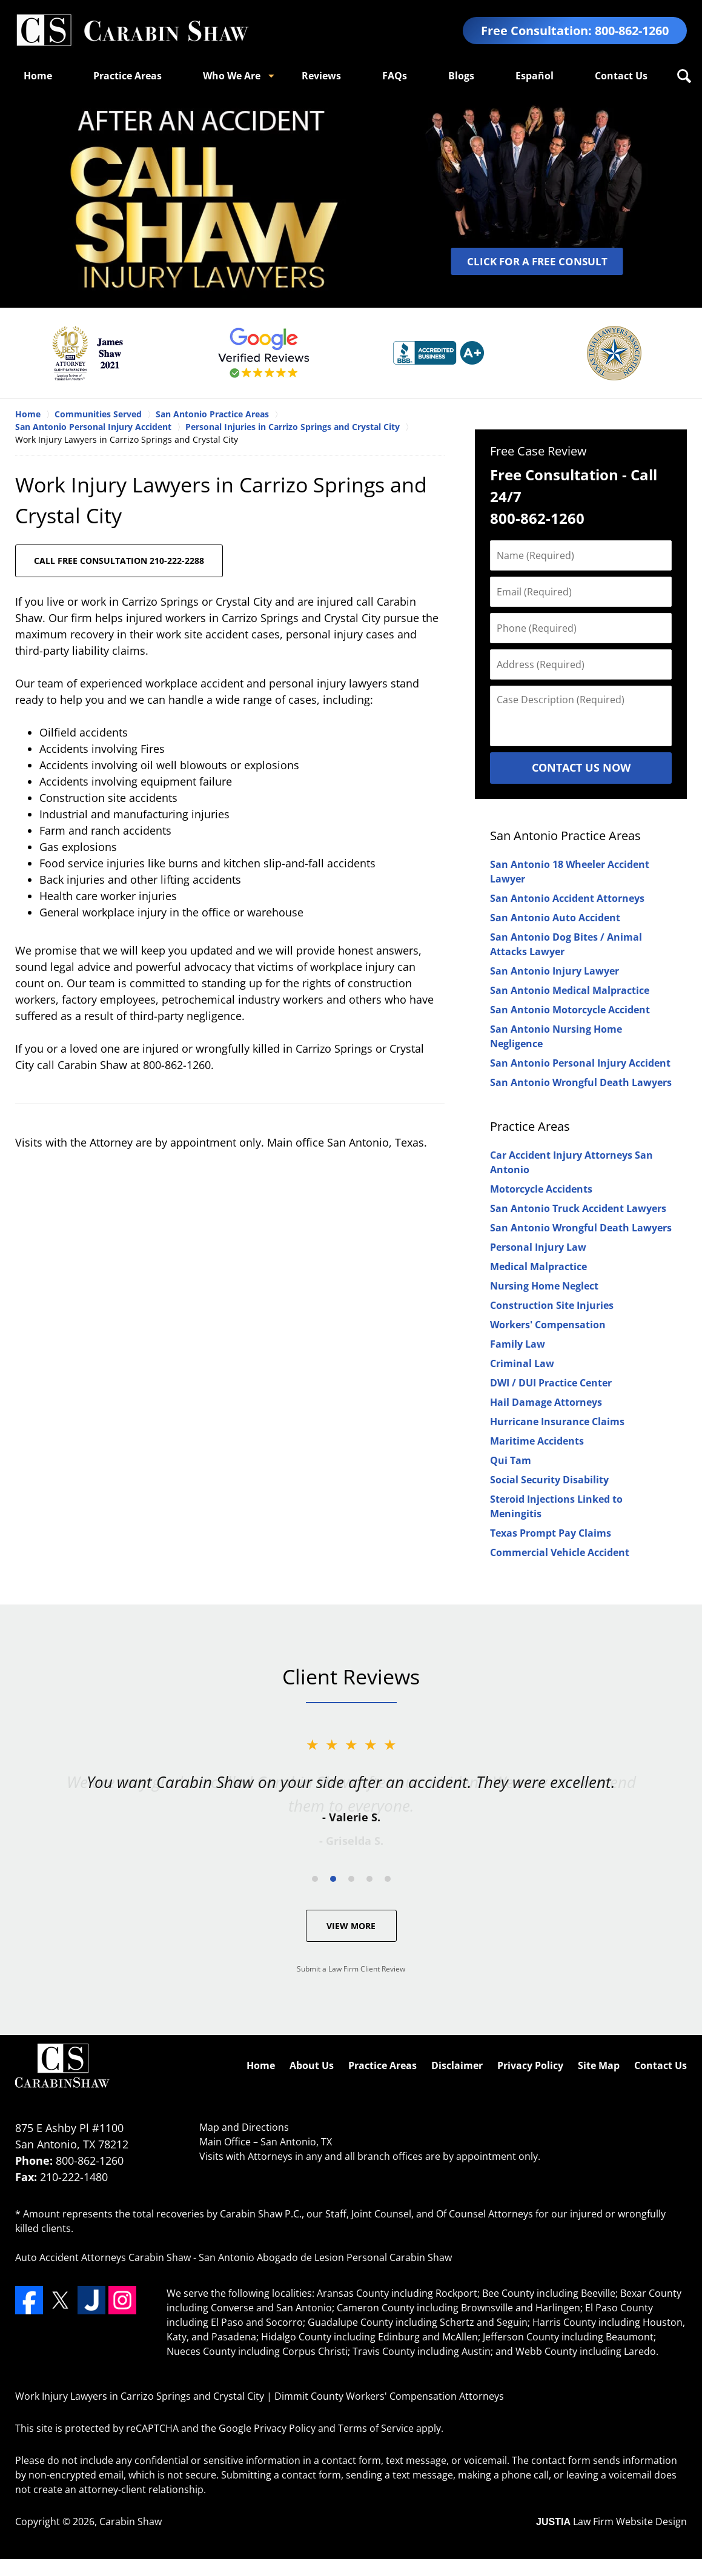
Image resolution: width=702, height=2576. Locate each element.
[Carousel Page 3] (351, 1879)
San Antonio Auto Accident (555, 917)
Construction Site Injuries (552, 1305)
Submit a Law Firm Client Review (351, 1969)
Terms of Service (376, 2428)
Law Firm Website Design (611, 2521)
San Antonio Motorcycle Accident (570, 1009)
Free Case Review (538, 451)
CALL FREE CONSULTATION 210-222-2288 (119, 560)
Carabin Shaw (130, 2521)
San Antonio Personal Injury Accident (580, 1063)
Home (38, 75)
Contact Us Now (581, 767)
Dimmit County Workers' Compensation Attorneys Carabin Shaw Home (132, 30)
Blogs (461, 75)
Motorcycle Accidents (541, 1189)
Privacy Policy (530, 2065)
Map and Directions (244, 2127)
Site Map (599, 2065)
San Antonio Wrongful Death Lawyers (581, 1082)
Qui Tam (510, 1460)
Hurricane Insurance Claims (557, 1421)
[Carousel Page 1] (315, 1879)
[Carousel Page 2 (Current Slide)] (333, 1879)
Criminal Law (522, 1363)
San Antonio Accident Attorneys (567, 898)
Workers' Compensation (548, 1324)
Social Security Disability (549, 1479)
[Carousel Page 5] (388, 1879)
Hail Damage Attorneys (546, 1402)
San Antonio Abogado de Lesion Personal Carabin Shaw (325, 2257)
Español (534, 75)
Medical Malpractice (538, 1266)
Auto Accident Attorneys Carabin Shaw (103, 2257)
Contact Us (621, 75)
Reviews (321, 75)
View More (351, 1926)
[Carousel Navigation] (351, 1878)
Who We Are (231, 75)
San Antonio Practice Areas (565, 835)
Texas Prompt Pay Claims (550, 1533)
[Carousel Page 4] (369, 1879)
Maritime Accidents (537, 1441)
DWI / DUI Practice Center (551, 1382)
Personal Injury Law (538, 1247)
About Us (312, 2065)
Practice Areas (127, 75)
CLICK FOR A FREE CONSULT (537, 261)
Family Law (517, 1344)
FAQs (394, 75)
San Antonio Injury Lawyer (554, 971)
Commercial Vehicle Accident (559, 1552)
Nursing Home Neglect (544, 1286)
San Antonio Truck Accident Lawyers (578, 1208)
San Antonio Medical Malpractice (569, 990)
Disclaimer (457, 2065)
